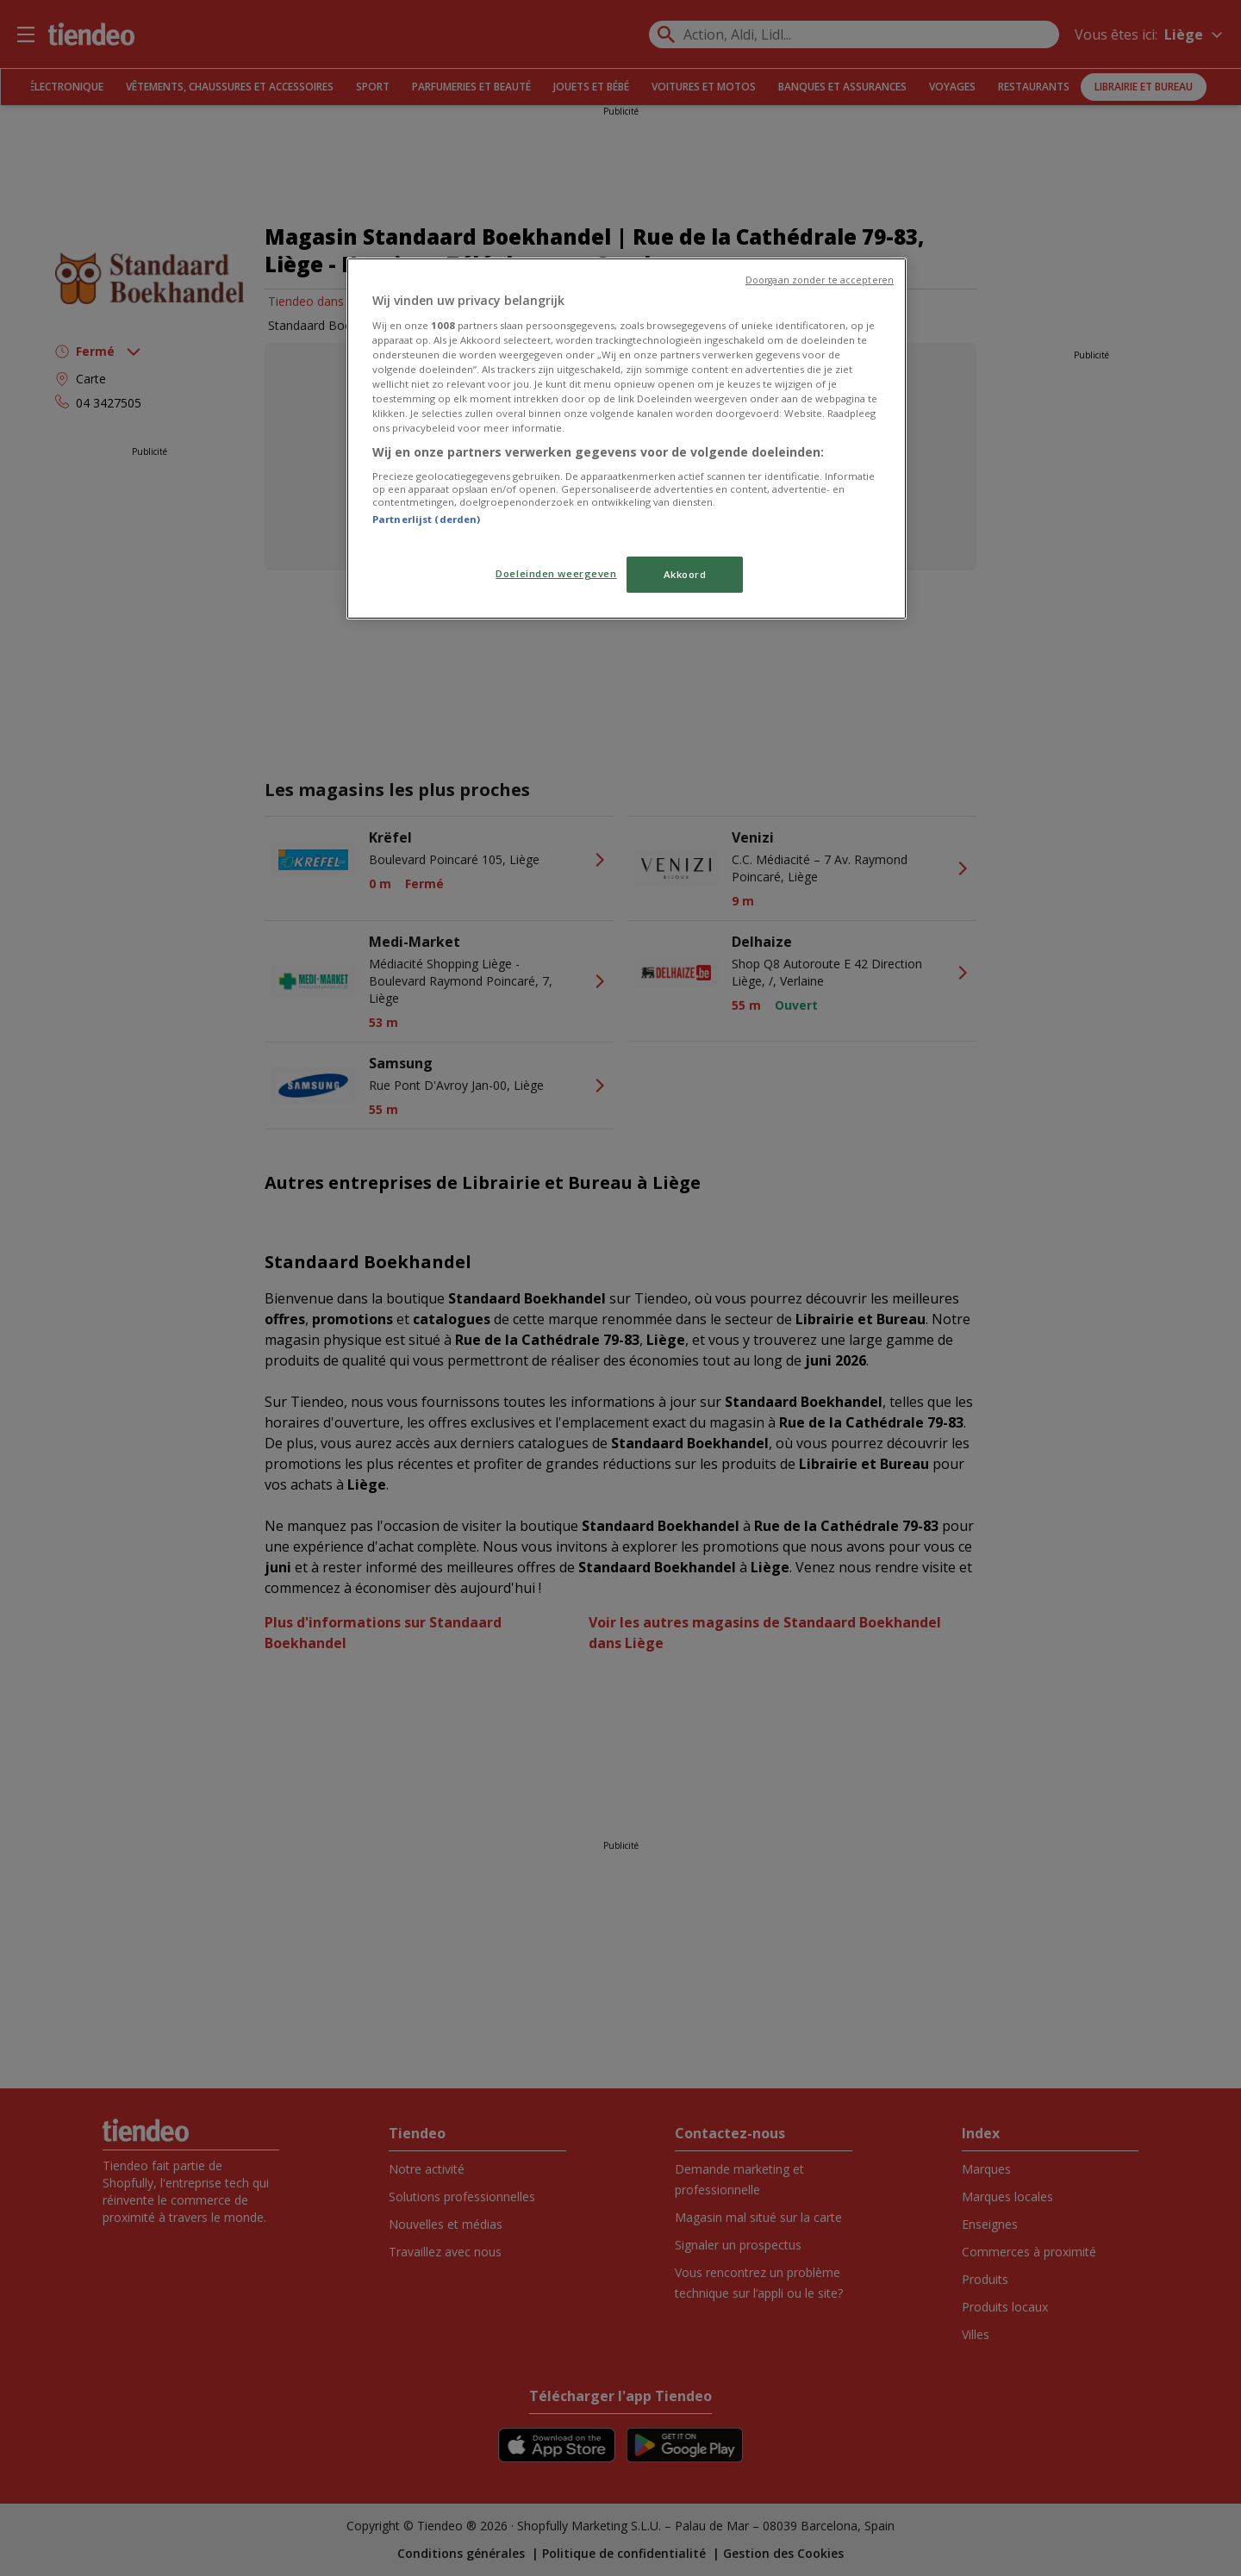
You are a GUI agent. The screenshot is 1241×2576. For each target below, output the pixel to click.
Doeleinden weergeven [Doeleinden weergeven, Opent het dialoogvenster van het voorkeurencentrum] (556, 573)
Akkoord (685, 574)
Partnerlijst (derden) (426, 519)
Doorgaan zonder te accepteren (819, 280)
